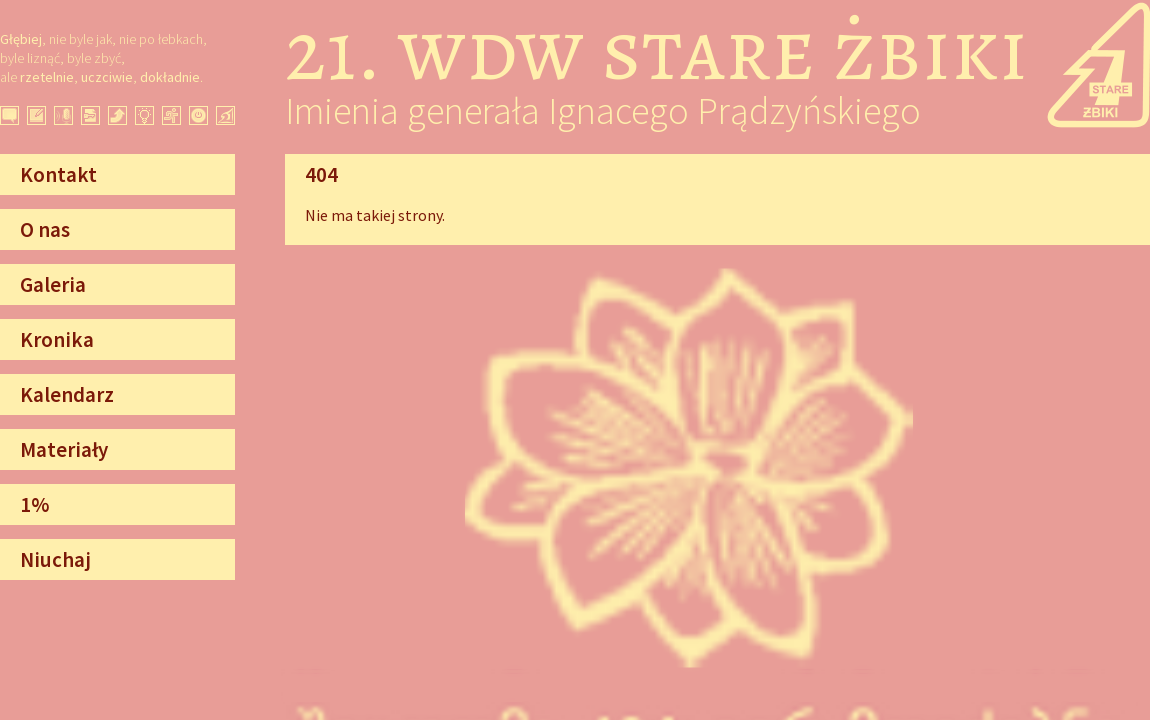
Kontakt (58, 174)
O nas (45, 229)
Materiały (64, 449)
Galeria (53, 284)
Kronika (57, 339)
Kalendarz (67, 394)
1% (34, 504)
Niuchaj (55, 559)
